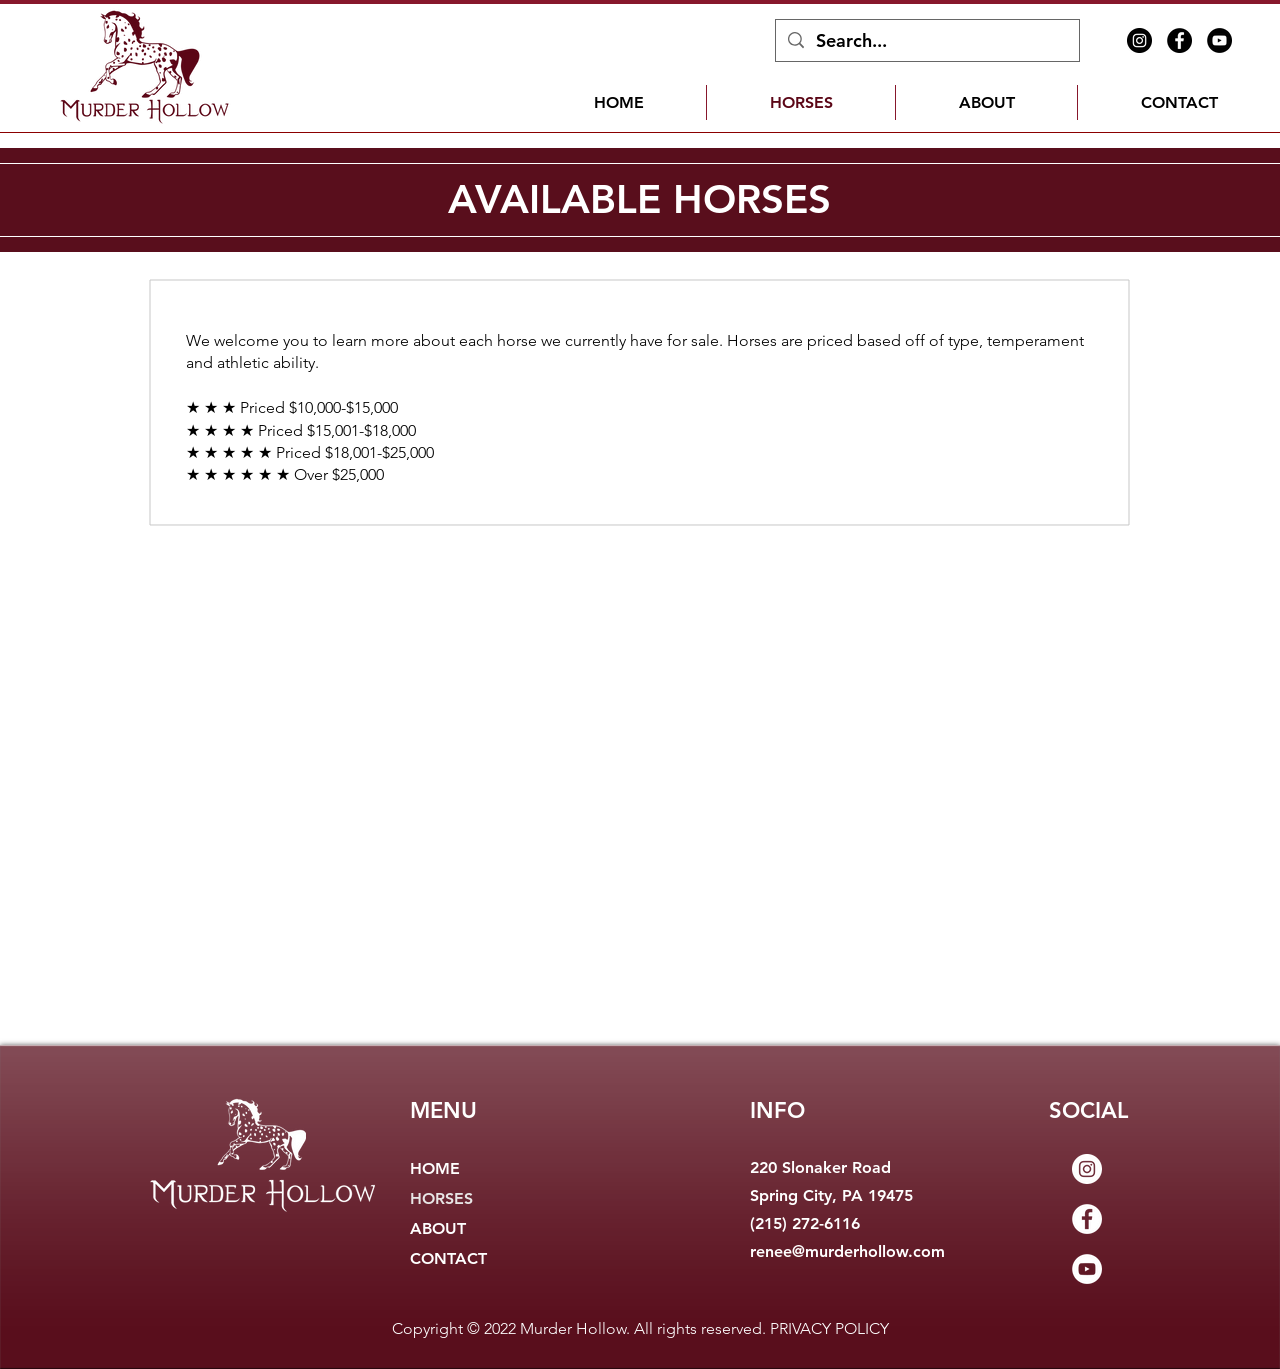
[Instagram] (1139, 40)
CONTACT (448, 1258)
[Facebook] (1179, 40)
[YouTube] (1219, 40)
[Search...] (926, 40)
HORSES (441, 1198)
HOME (435, 1168)
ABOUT (438, 1228)
